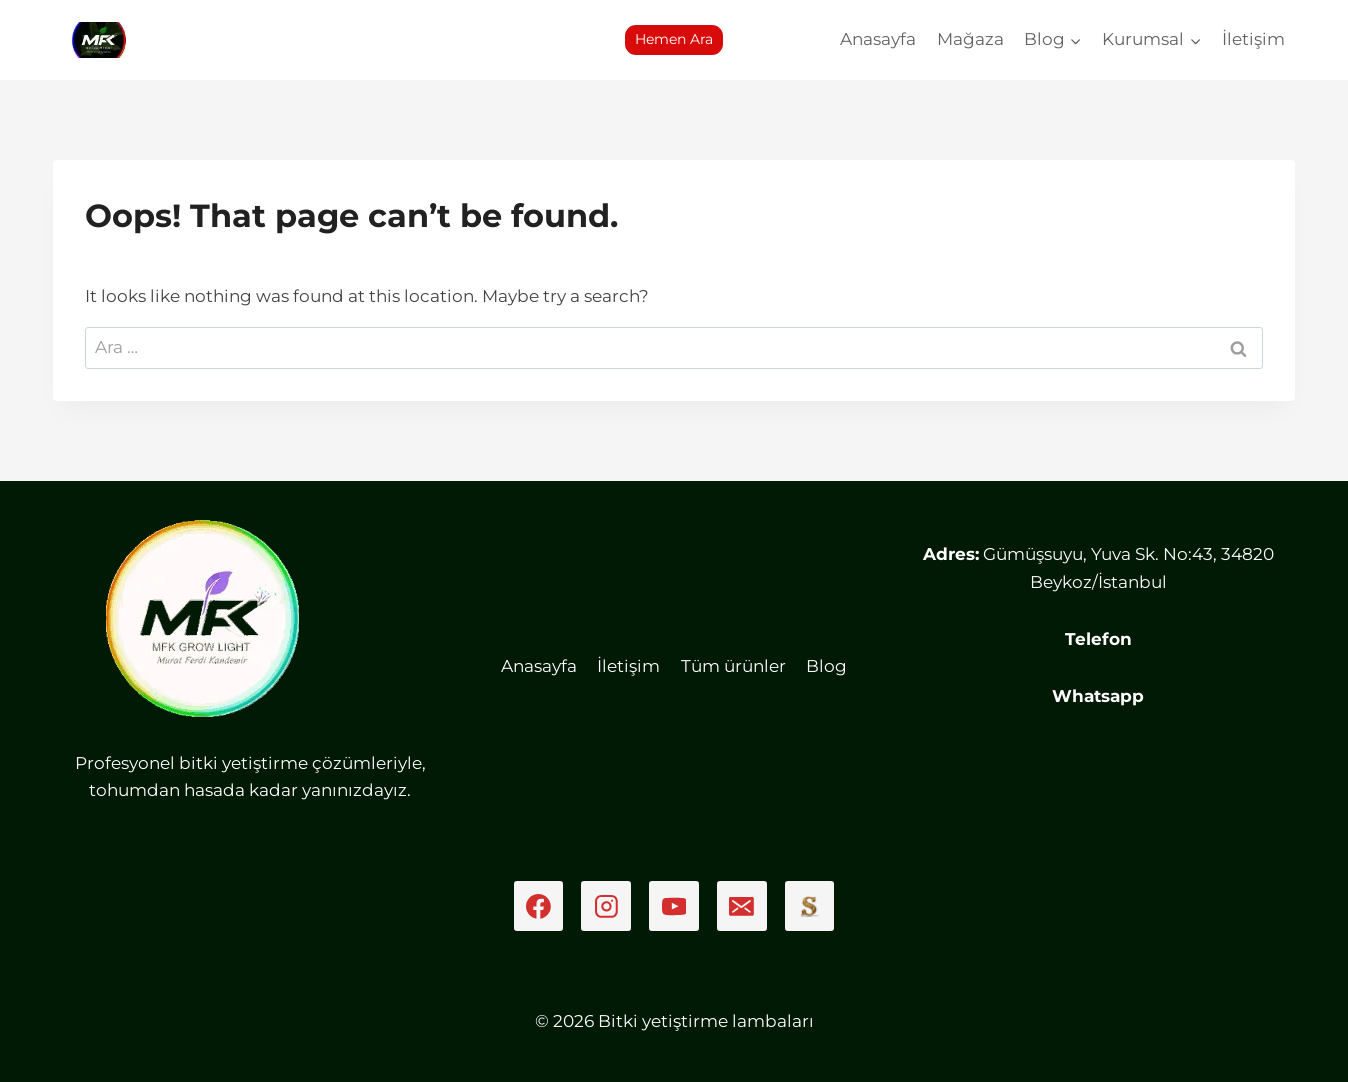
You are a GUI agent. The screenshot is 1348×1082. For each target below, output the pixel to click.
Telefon (1098, 639)
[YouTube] (674, 906)
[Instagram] (606, 906)
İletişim (1253, 39)
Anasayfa (878, 39)
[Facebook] (539, 906)
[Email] (742, 906)
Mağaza (970, 39)
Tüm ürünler (733, 666)
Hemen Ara (674, 39)
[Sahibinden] (810, 906)
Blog (826, 666)
